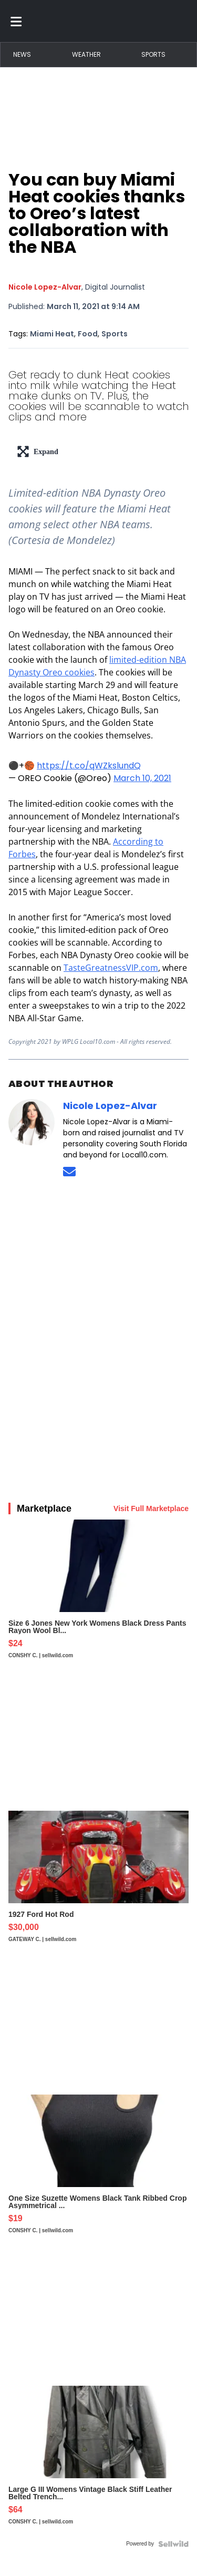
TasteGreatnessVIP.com (111, 967)
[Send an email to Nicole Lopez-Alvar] (69, 1171)
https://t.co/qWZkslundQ (89, 766)
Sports (153, 54)
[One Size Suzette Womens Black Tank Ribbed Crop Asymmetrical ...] (98, 2169)
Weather (86, 54)
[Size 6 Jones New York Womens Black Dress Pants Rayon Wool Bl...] (98, 1594)
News (22, 54)
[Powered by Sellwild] (173, 2544)
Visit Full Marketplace (151, 1508)
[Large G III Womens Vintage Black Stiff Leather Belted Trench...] (98, 2460)
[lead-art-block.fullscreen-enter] (98, 451)
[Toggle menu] (16, 21)
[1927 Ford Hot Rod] (98, 1882)
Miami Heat (52, 334)
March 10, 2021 (142, 778)
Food (88, 334)
